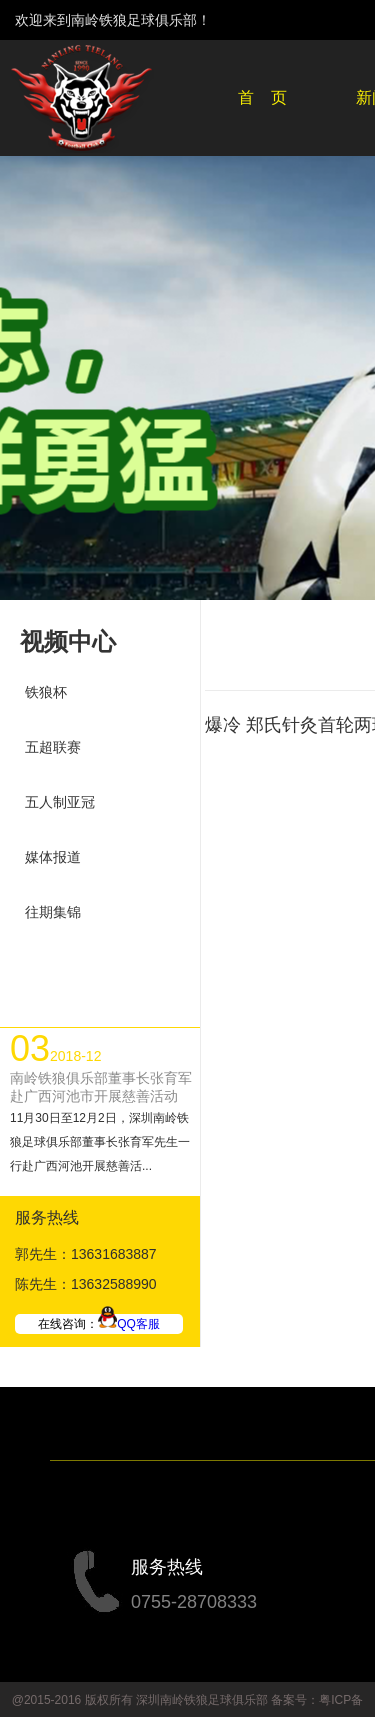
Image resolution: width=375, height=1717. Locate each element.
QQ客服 (129, 1324)
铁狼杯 (46, 692)
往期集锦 (53, 912)
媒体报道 (53, 857)
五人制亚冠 (60, 802)
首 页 (263, 97)
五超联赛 (53, 747)
